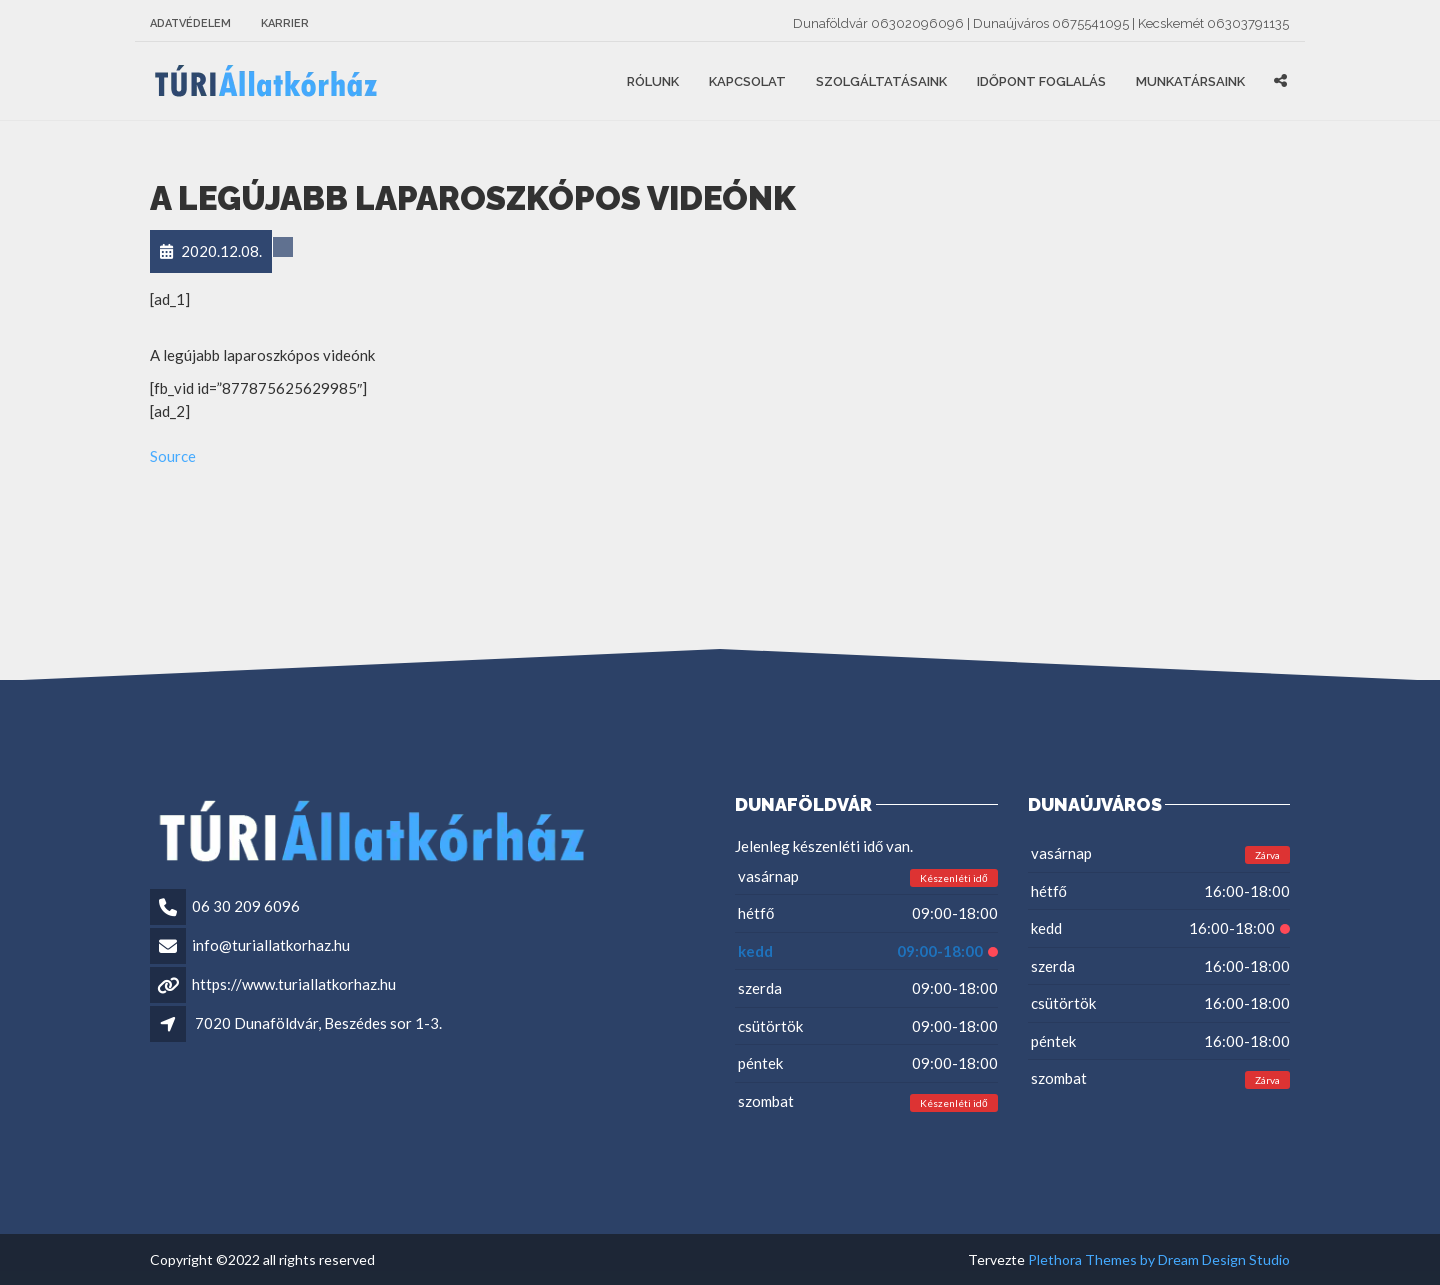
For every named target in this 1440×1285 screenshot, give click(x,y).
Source (173, 456)
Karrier (285, 23)
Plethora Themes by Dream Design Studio (1159, 1259)
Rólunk (653, 81)
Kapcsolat (747, 81)
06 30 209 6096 (246, 906)
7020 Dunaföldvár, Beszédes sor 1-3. (318, 1023)
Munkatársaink (1190, 81)
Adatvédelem (190, 23)
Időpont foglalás (1041, 81)
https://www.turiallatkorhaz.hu (294, 984)
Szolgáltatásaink (881, 81)
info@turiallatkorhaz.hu (271, 945)
